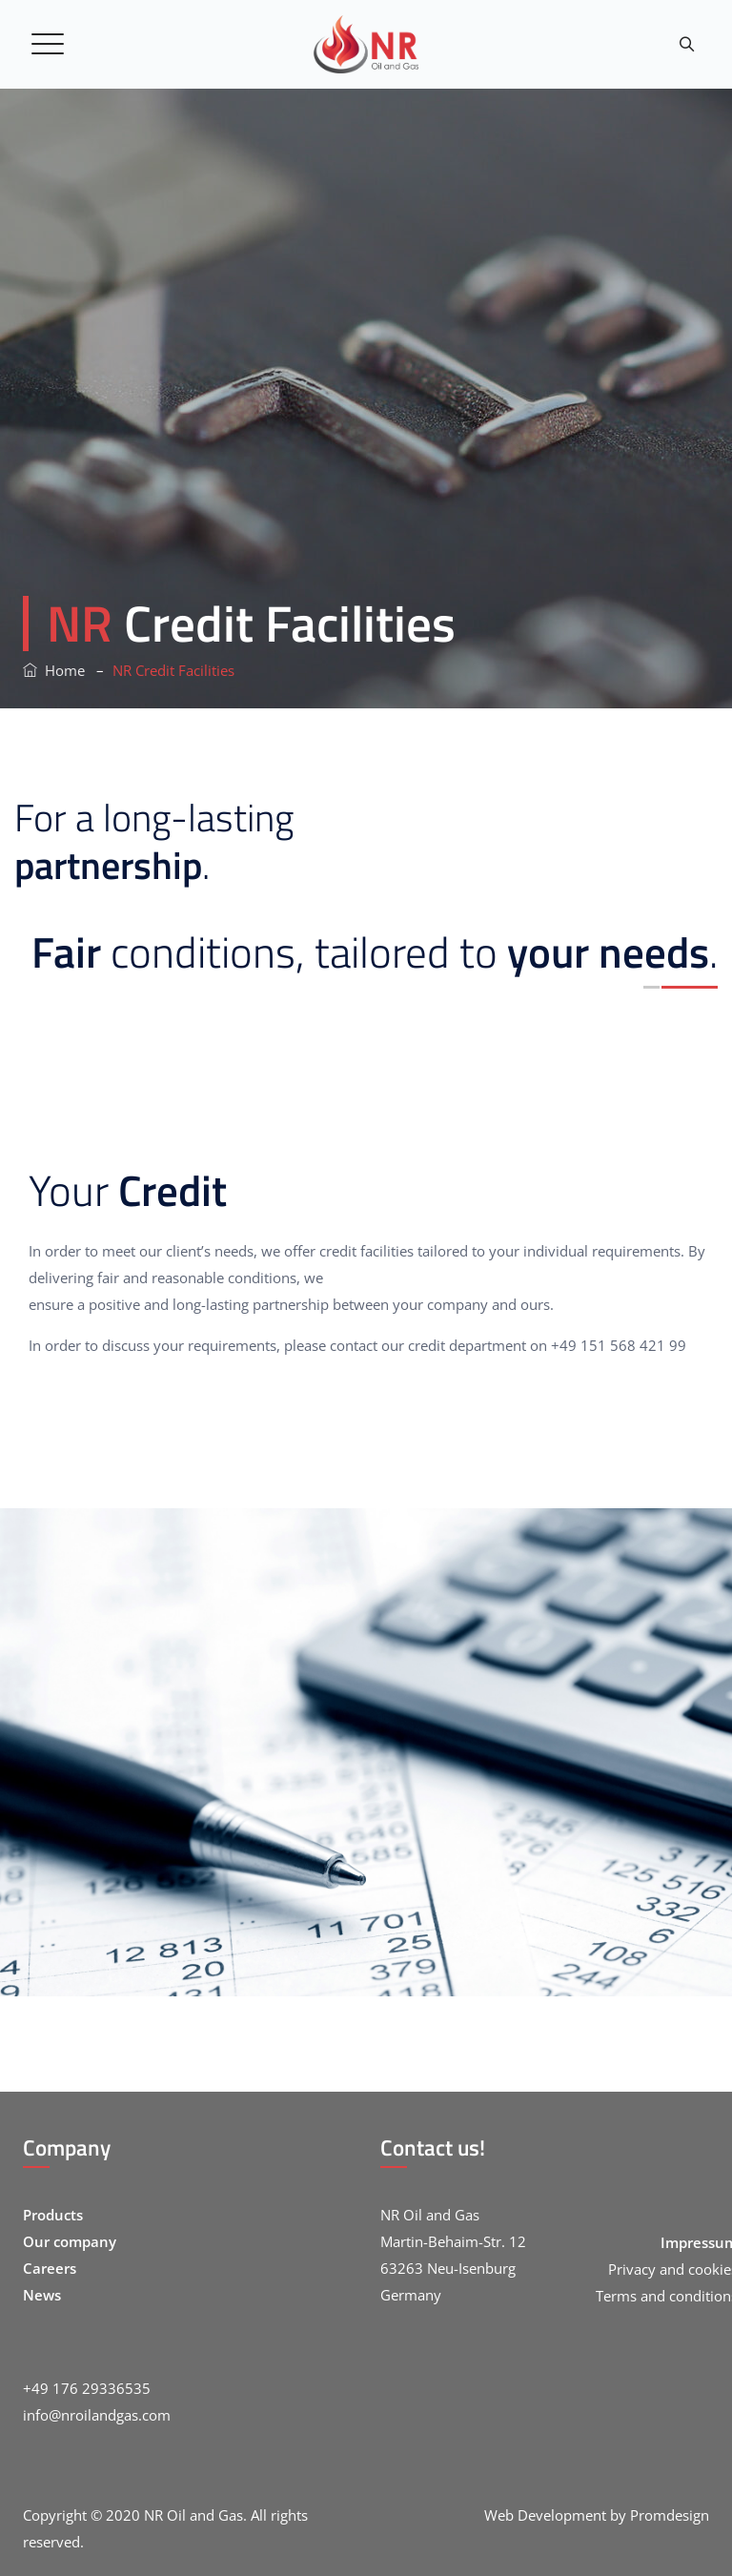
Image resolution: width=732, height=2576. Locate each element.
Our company (69, 2241)
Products (53, 2214)
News (42, 2294)
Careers (49, 2268)
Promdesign (669, 2515)
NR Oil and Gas (193, 2515)
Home (54, 670)
